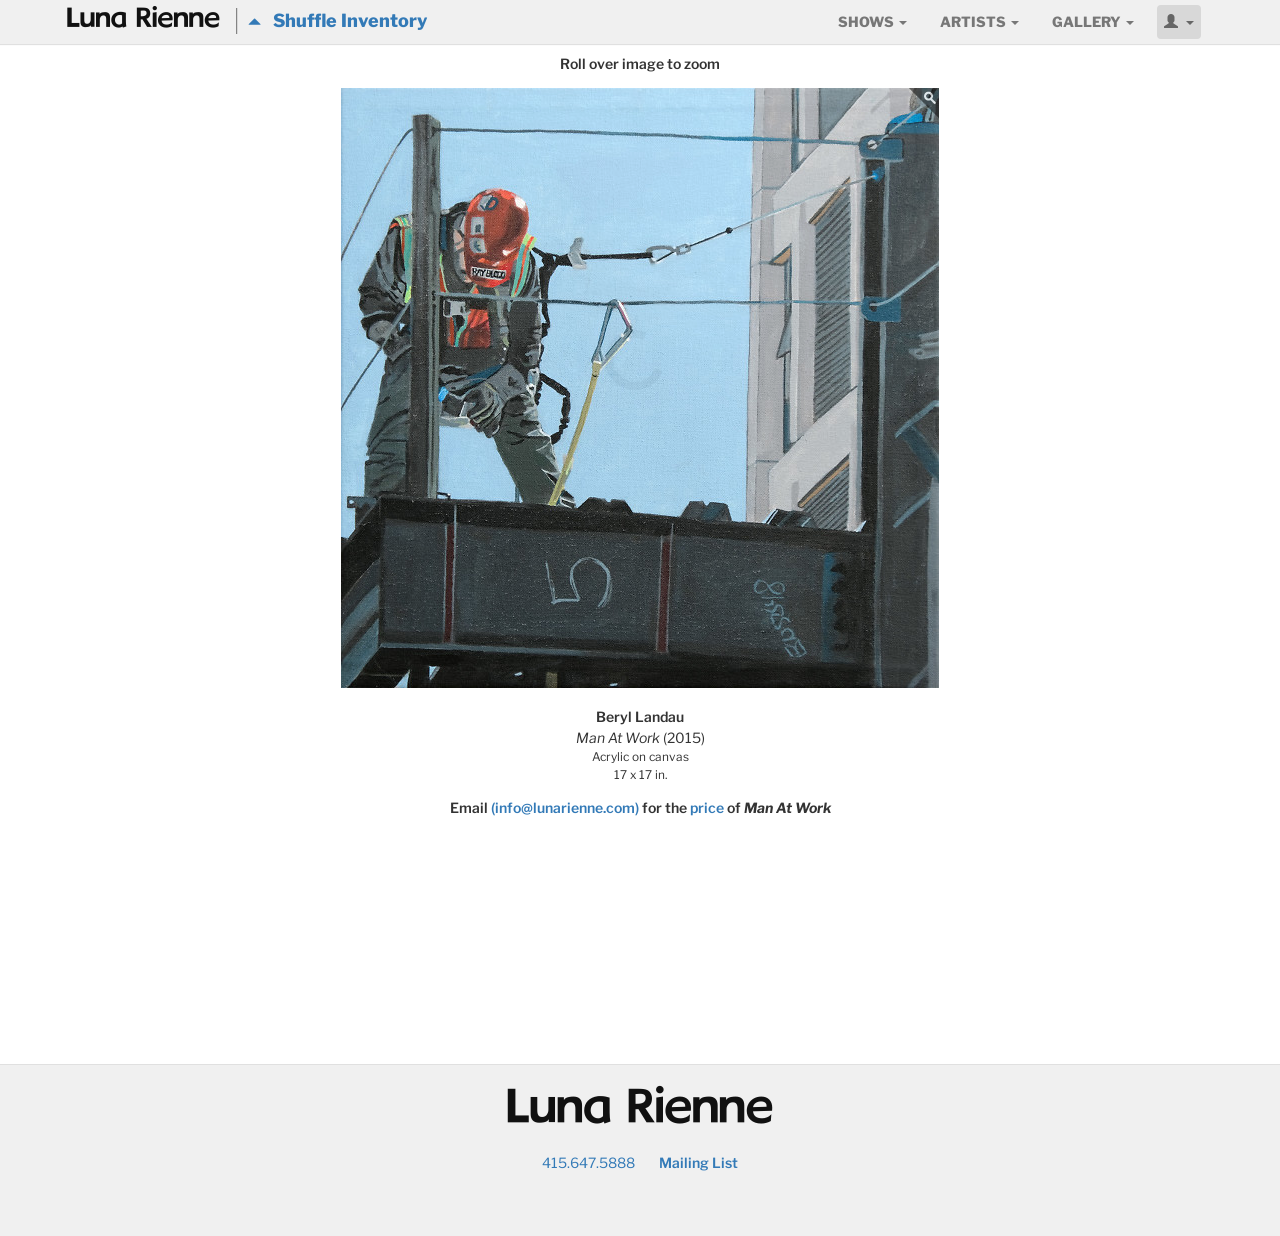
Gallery (1093, 21)
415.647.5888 (588, 1162)
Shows (872, 21)
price (707, 807)
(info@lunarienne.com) (565, 807)
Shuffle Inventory (337, 20)
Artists (979, 21)
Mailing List (698, 1162)
